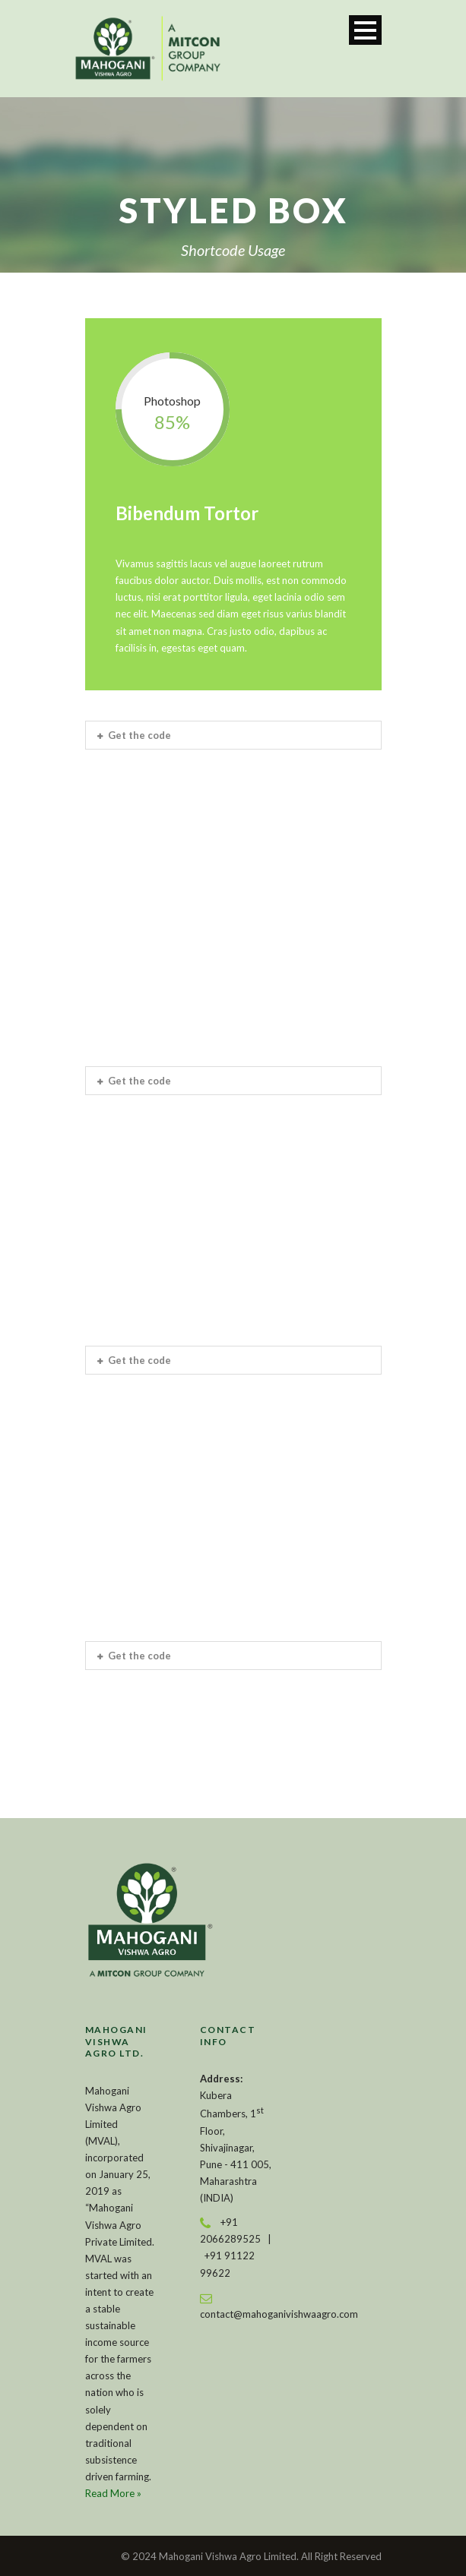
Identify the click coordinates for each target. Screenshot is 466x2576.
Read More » (113, 2493)
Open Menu (365, 30)
